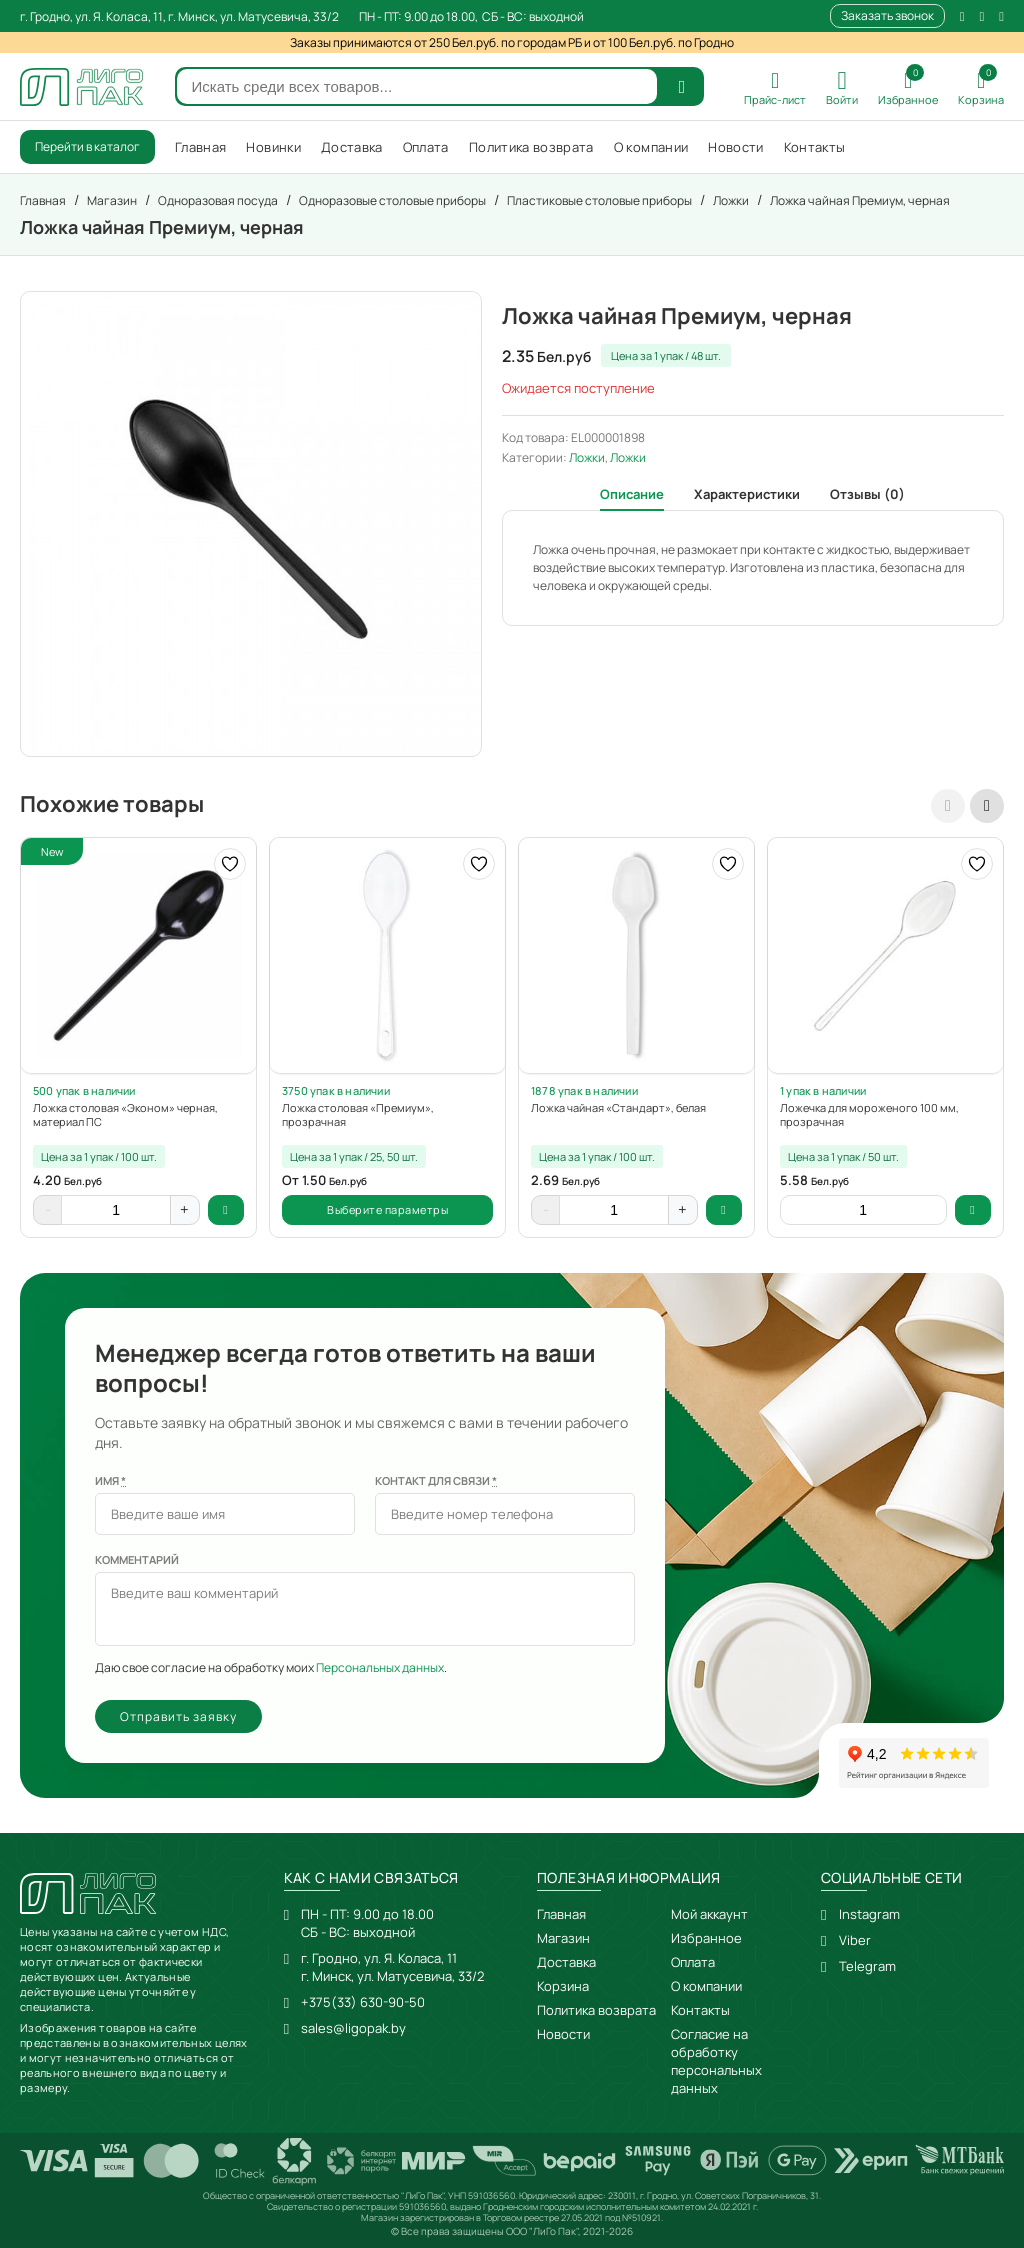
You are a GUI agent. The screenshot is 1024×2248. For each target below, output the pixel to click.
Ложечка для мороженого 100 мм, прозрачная (869, 1115)
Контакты (700, 2010)
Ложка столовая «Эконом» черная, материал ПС (125, 1115)
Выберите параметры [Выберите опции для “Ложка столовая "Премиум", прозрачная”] (387, 1209)
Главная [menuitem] (200, 147)
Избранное (706, 1938)
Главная (561, 1914)
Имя (110, 1480)
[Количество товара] (116, 1210)
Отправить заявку (178, 1716)
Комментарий (137, 1559)
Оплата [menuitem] (426, 147)
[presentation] (948, 806)
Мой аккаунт (709, 1914)
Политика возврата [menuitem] (531, 147)
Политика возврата (596, 2010)
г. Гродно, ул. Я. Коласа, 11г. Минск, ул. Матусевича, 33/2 (392, 1967)
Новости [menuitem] (735, 147)
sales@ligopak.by (353, 2028)
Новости (563, 2034)
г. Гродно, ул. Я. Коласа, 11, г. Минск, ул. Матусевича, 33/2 (179, 16)
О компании (706, 1986)
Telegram (867, 1966)
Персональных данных (380, 1667)
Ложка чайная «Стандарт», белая (618, 1108)
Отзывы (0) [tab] (867, 494)
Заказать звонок (887, 15)
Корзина (563, 1986)
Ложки (587, 457)
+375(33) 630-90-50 (363, 2002)
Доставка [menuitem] (352, 147)
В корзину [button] (226, 1210)
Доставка (566, 1962)
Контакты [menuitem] (815, 147)
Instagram (869, 1914)
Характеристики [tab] (747, 494)
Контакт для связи (436, 1480)
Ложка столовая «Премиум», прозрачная (358, 1115)
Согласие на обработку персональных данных (716, 2061)
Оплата (693, 1962)
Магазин (563, 1938)
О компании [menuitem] (651, 147)
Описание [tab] (632, 494)
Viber (855, 1940)
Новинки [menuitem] (273, 147)
